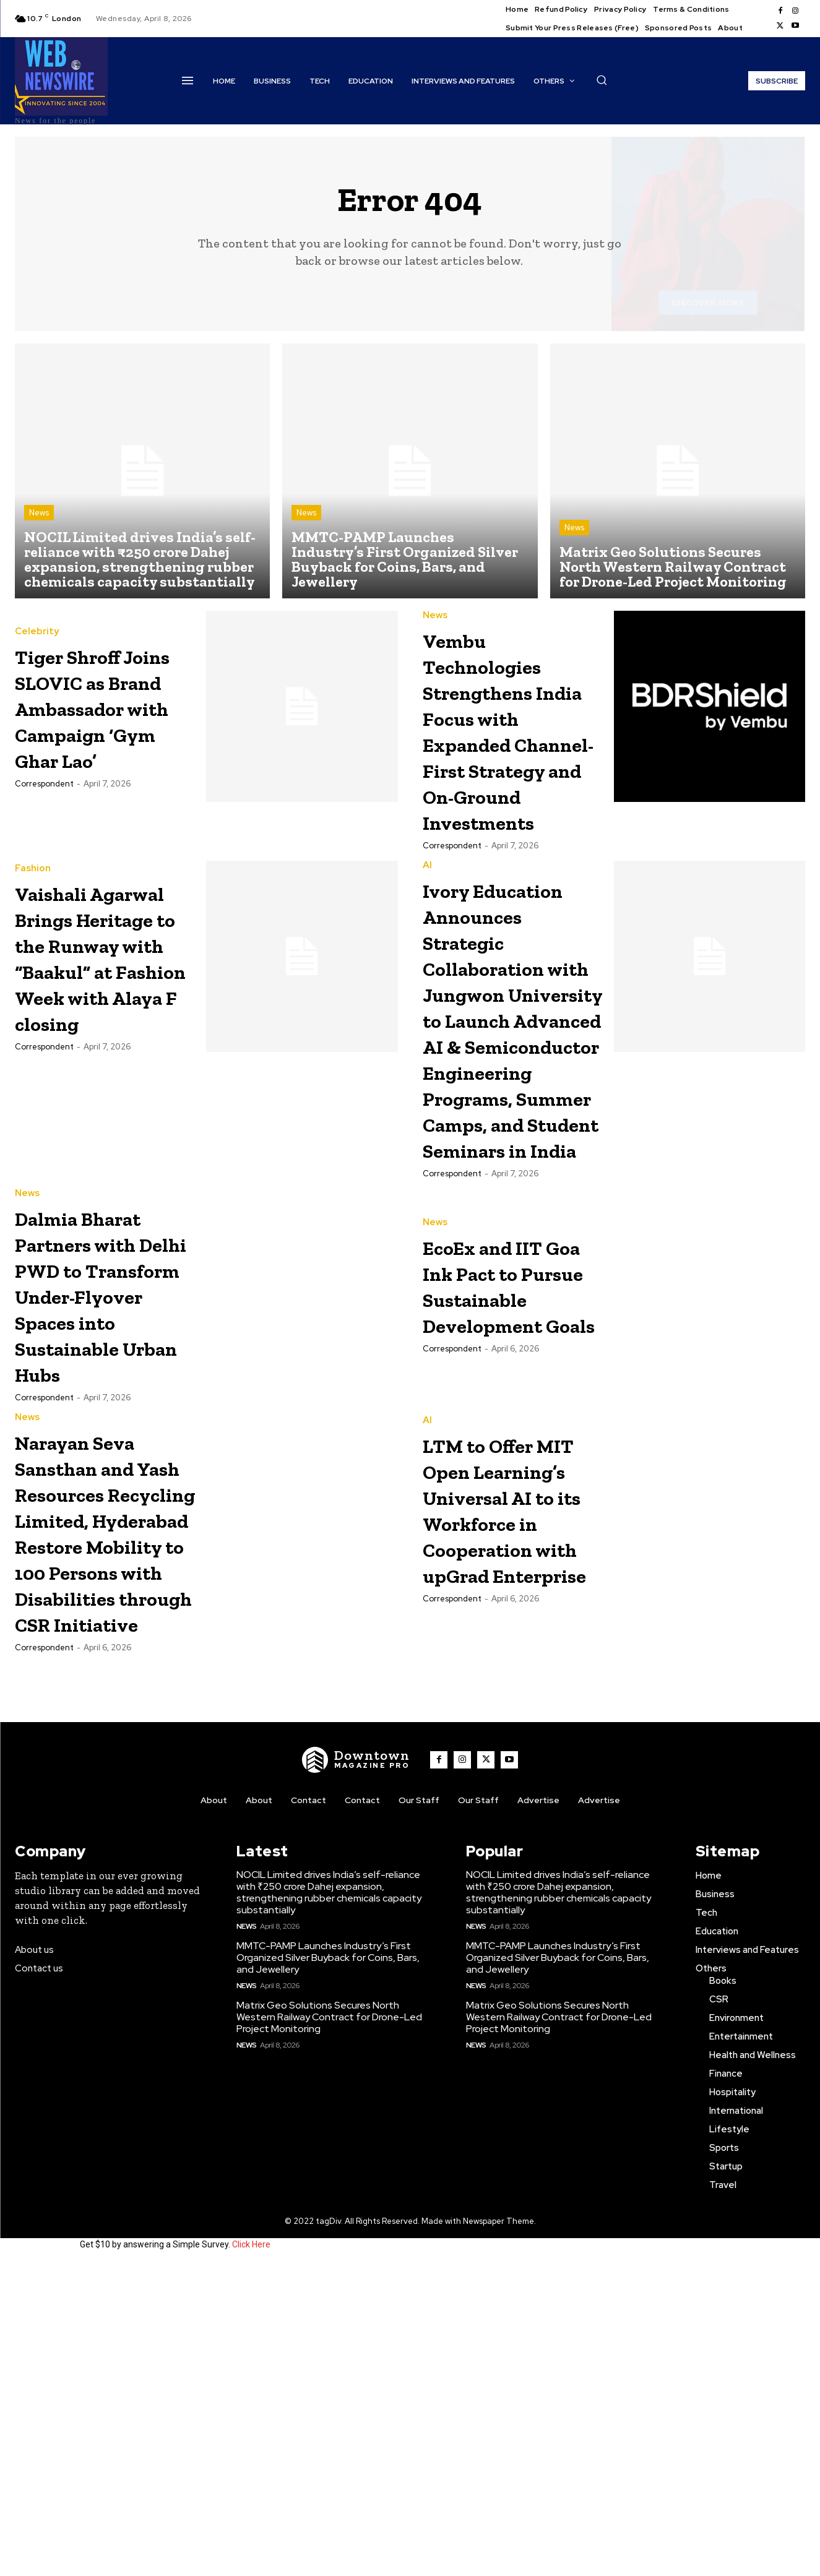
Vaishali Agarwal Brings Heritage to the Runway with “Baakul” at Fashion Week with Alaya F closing (104, 1006)
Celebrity (37, 618)
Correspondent (44, 796)
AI (427, 891)
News (39, 512)
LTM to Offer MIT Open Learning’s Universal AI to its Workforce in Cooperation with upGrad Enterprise (509, 1739)
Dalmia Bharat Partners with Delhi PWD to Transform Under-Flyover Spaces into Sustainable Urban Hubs (99, 1489)
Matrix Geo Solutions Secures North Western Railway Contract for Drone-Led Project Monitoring (329, 2329)
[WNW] (356, 2072)
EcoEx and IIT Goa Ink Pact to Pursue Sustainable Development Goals (510, 1467)
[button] (601, 79)
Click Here (251, 2556)
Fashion (33, 891)
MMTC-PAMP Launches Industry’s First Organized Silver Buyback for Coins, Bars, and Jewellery (328, 2269)
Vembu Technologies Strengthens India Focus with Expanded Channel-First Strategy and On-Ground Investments (510, 743)
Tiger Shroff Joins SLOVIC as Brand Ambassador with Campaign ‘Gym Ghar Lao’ (104, 707)
